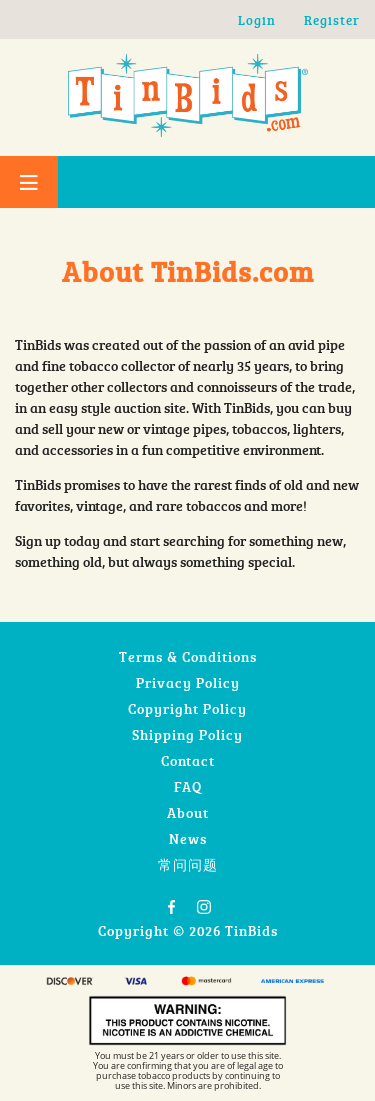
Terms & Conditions (188, 656)
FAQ (188, 786)
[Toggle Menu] (29, 182)
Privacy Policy (188, 682)
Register (332, 20)
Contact (188, 760)
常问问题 (188, 864)
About (188, 812)
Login (257, 20)
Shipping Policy (187, 734)
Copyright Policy (187, 708)
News (188, 838)
